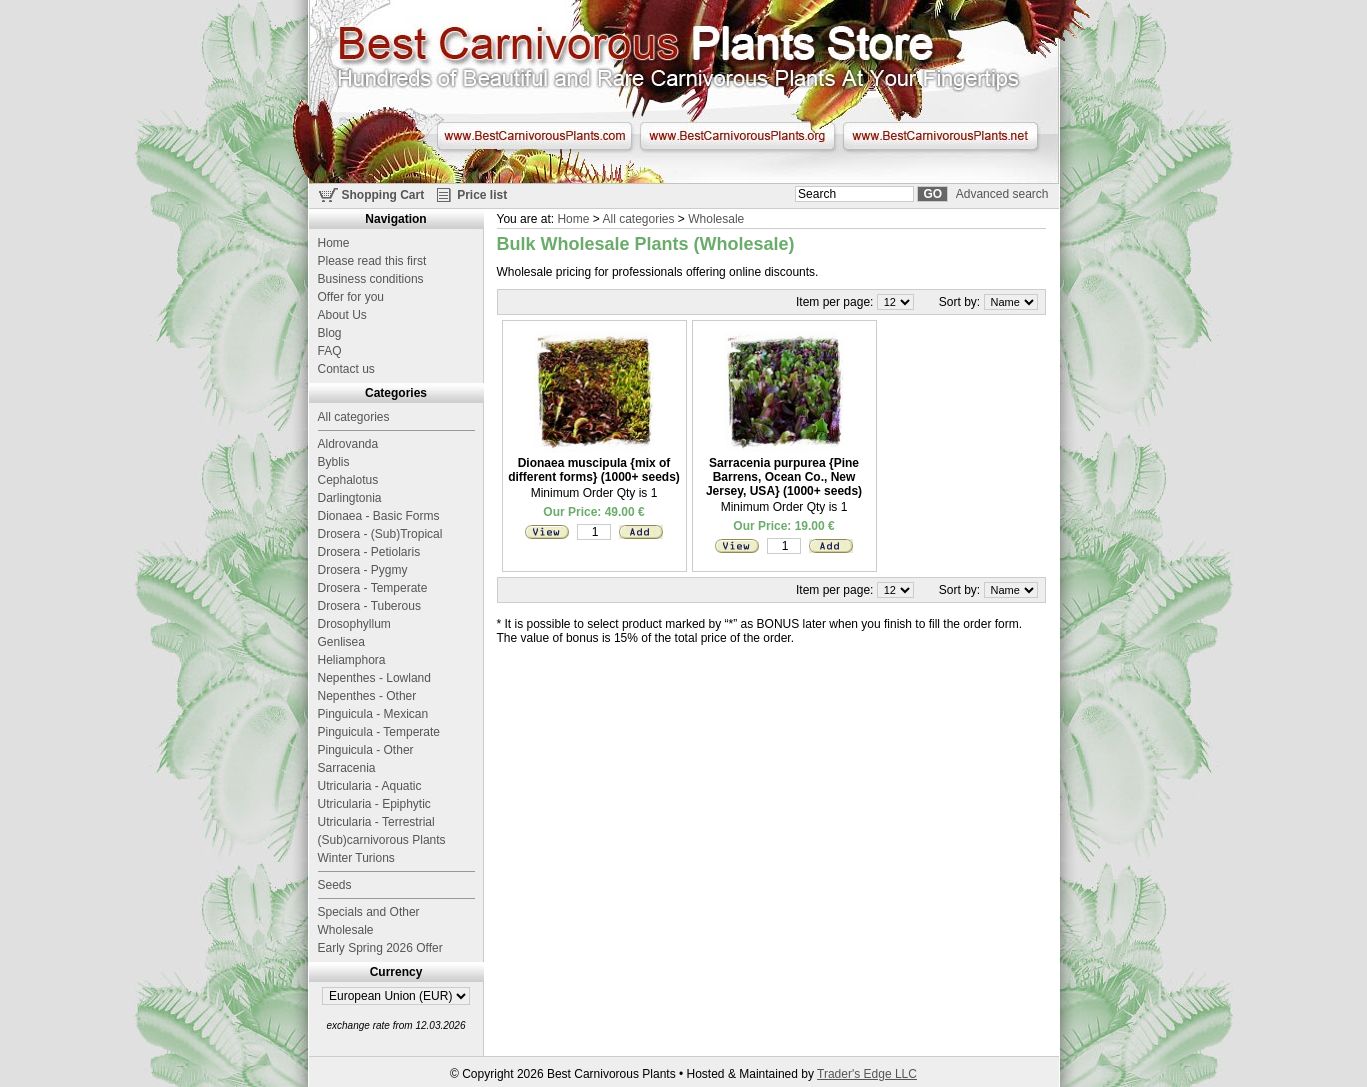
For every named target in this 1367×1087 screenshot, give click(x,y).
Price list (482, 195)
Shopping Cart (383, 195)
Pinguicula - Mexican (373, 714)
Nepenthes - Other (367, 696)
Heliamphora (352, 660)
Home (573, 219)
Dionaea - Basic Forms (379, 516)
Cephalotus (348, 480)
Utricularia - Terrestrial (376, 822)
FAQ (330, 351)
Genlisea (341, 642)
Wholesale (716, 219)
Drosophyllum (354, 624)
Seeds (335, 885)
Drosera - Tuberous (369, 606)
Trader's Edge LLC (867, 1074)
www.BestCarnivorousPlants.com (534, 136)
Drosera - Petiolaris (369, 552)
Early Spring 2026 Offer (380, 948)
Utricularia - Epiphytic (374, 804)
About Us (342, 315)
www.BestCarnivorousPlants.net (940, 136)
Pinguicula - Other (366, 750)
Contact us (346, 369)
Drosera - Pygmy (363, 570)
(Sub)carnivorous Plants (382, 840)
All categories (638, 219)
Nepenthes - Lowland (374, 678)
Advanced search (1002, 194)
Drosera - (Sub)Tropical (380, 534)
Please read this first (372, 261)
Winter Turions (356, 858)
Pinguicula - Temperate (379, 732)
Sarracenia (347, 768)
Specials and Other (369, 912)
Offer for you (351, 297)
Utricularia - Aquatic (370, 786)
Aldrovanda (348, 444)
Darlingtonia (350, 498)
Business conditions (371, 279)
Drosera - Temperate (373, 588)
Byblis (334, 462)
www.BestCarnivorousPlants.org (737, 136)
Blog (330, 333)
